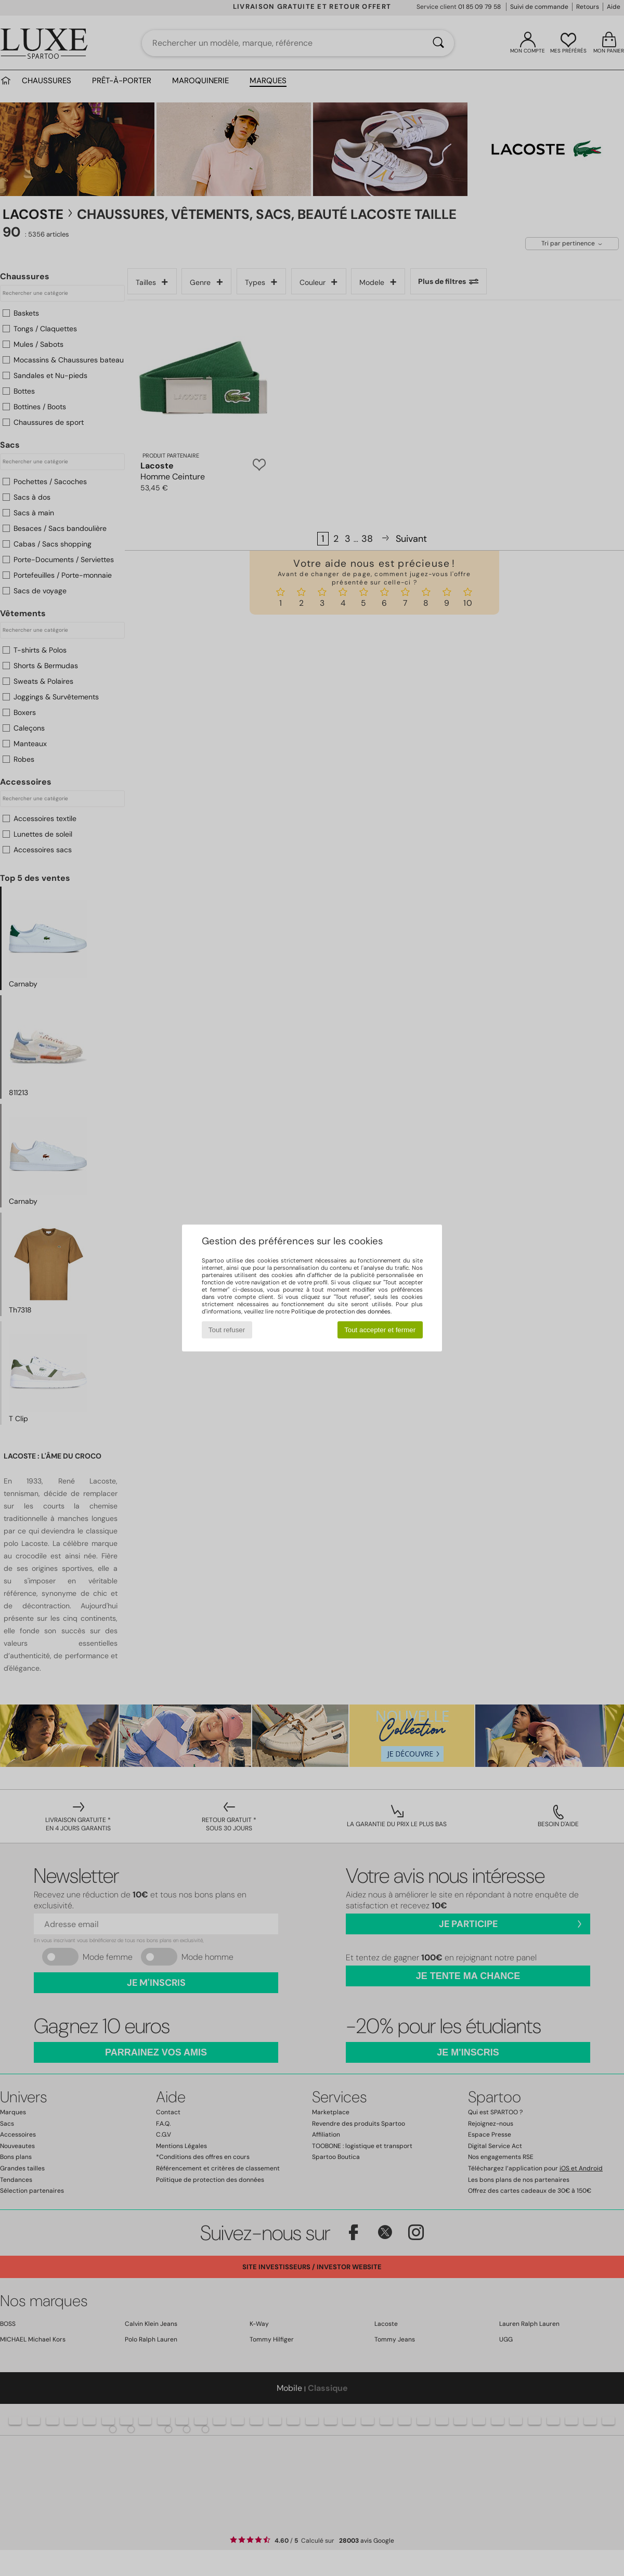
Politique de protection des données (341, 1311)
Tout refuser (227, 1330)
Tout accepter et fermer (379, 1330)
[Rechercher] (438, 43)
